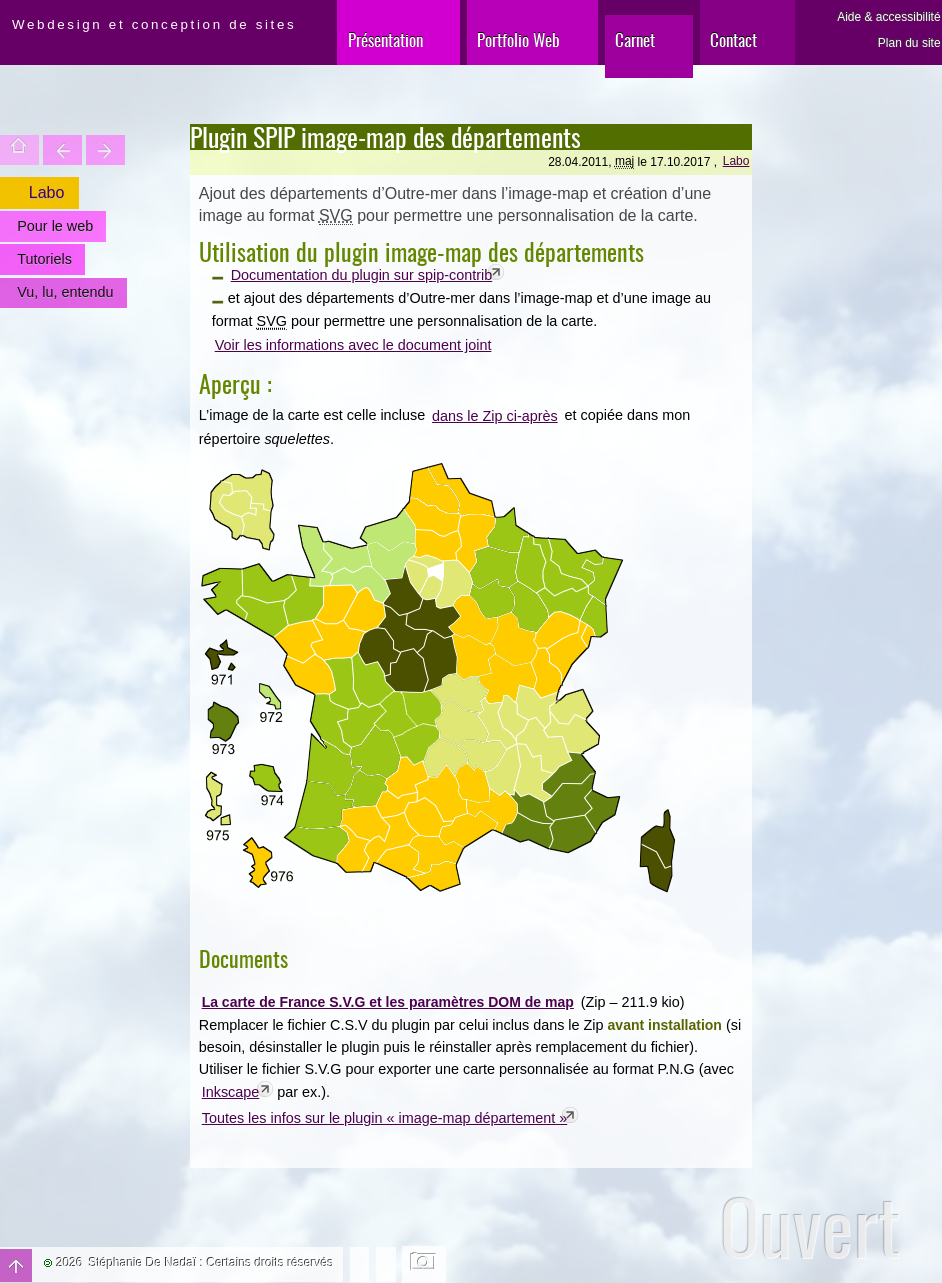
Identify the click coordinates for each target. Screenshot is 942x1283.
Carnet (635, 39)
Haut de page (16, 1265)
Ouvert (810, 1226)
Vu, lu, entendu (65, 292)
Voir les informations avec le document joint (353, 345)
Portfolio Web (518, 39)
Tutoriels (44, 259)
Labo (736, 161)
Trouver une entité (62, 150)
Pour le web (55, 226)
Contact (733, 39)
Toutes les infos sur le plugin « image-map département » (385, 1118)
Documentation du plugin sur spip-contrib (362, 275)
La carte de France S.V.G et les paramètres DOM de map (388, 1002)
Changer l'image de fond (424, 1264)
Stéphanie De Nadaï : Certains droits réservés (211, 1263)
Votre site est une (105, 150)
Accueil (19, 150)
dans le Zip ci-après (495, 416)
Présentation (385, 39)
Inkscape (231, 1092)
